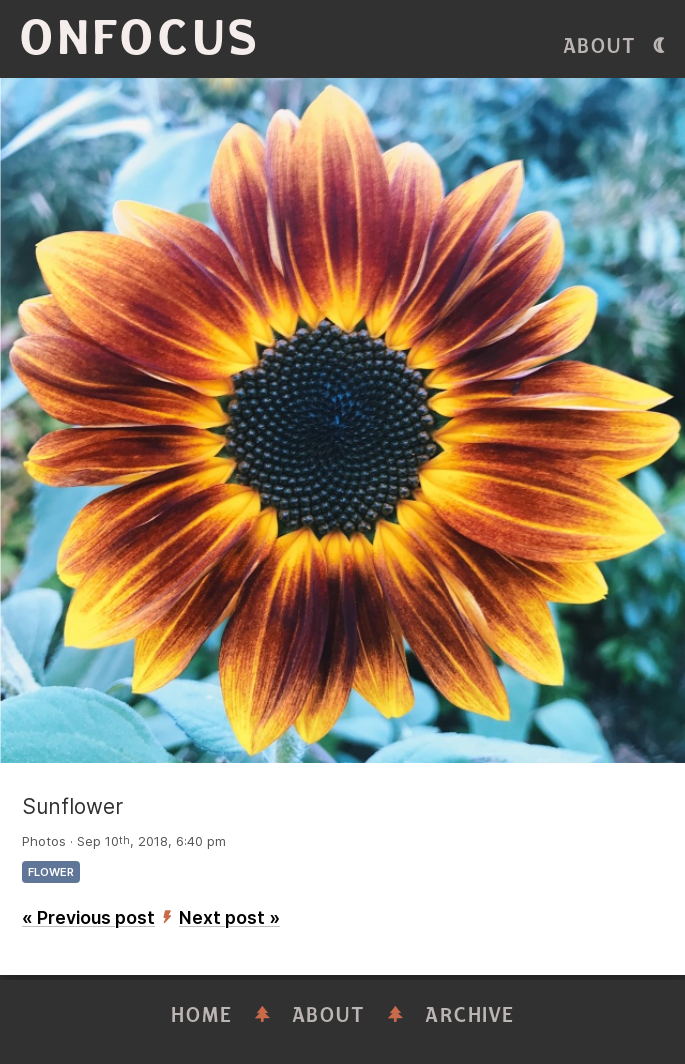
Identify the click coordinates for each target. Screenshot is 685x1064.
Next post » (229, 917)
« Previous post (88, 917)
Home (202, 1015)
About (600, 46)
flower (51, 872)
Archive (470, 1015)
